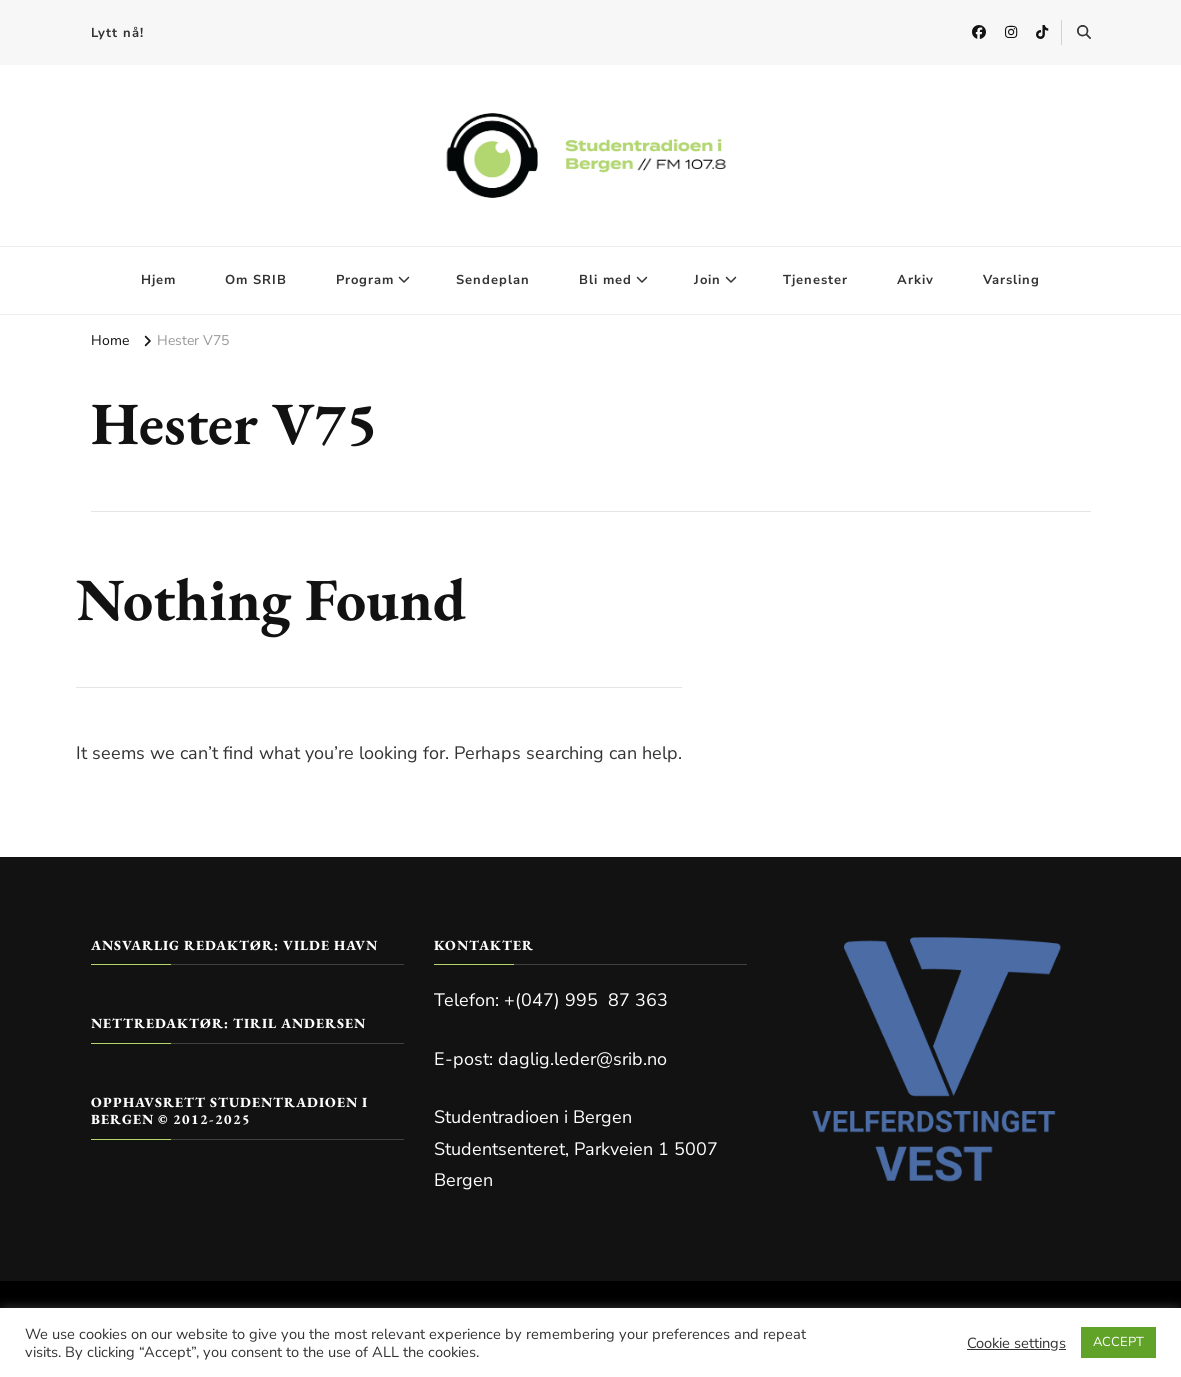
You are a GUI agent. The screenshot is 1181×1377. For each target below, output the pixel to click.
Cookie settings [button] (1016, 1343)
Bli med (605, 280)
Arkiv (915, 280)
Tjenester (815, 280)
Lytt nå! (117, 33)
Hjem (158, 280)
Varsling (1011, 280)
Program (365, 280)
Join (707, 280)
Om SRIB (256, 280)
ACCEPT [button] (1118, 1342)
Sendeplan (493, 280)
